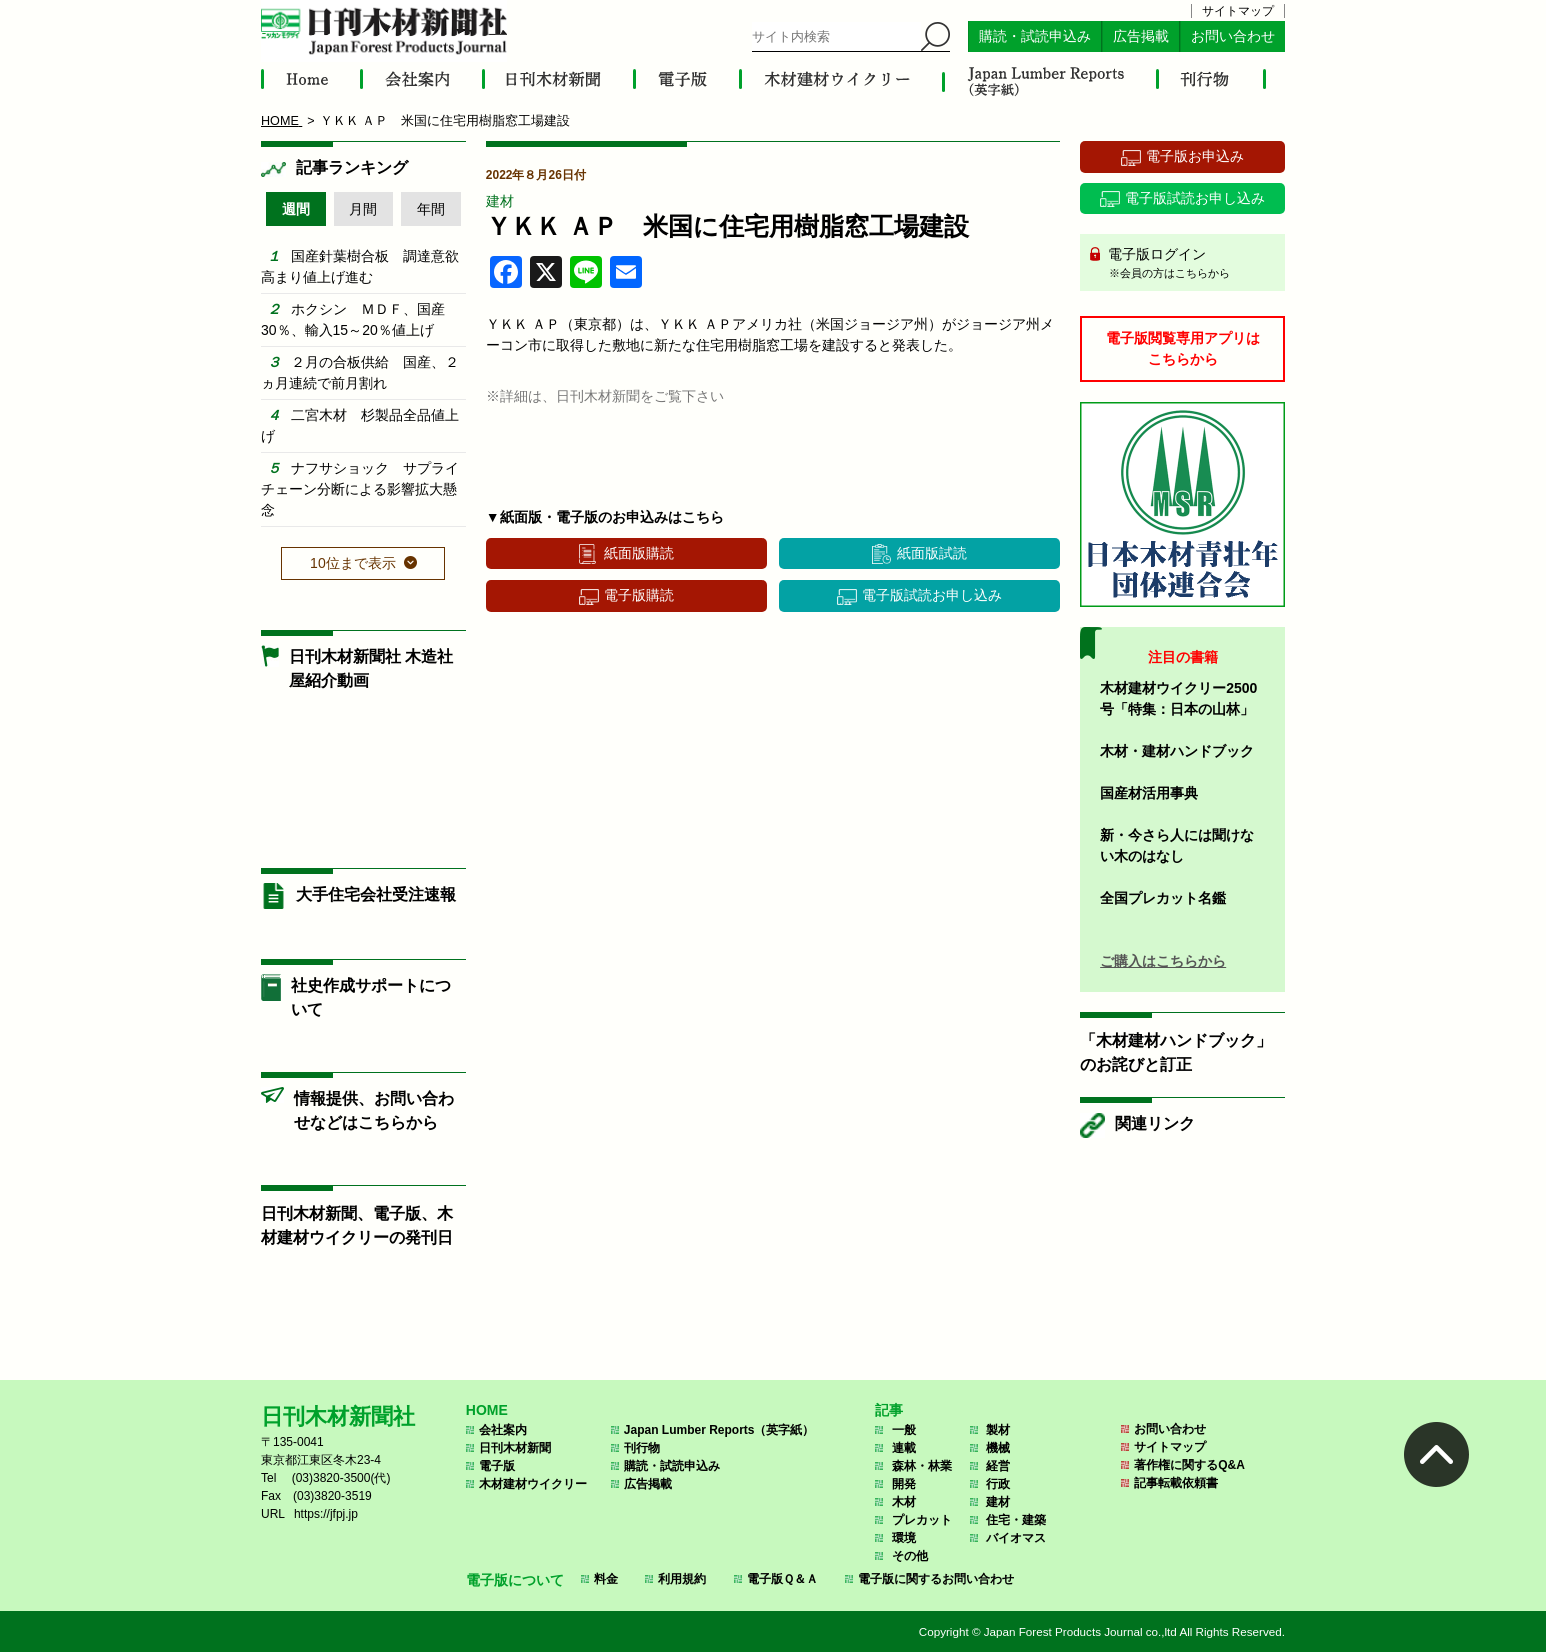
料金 (606, 1579)
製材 (998, 1430)
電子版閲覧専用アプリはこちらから (1183, 348)
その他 (910, 1556)
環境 (904, 1538)
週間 (296, 209)
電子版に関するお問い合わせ (936, 1579)
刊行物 (642, 1448)
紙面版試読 (932, 553)
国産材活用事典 (1149, 793)
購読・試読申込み (1035, 36)
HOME (487, 1410)
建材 (500, 201)
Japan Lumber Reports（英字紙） (719, 1430)
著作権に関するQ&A (1189, 1465)
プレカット (922, 1520)
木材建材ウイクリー (533, 1484)
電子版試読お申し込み (932, 595)
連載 (904, 1448)
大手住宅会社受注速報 (376, 894)
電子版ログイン (1189, 264)
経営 (998, 1466)
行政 (998, 1484)
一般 (904, 1430)
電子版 (497, 1466)
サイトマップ (1238, 11)
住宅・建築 (1016, 1520)
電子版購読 (639, 595)
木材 (904, 1502)
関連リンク (1155, 1123)
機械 (998, 1448)
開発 (904, 1484)
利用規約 (682, 1579)
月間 (363, 209)
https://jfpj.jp (326, 1514)
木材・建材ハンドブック (1177, 751)
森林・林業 (922, 1466)
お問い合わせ (1233, 36)
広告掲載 (1141, 36)
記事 (889, 1410)
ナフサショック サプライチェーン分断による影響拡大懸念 (360, 489)
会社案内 (503, 1430)
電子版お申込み (1195, 156)
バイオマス (1016, 1538)
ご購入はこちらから (1163, 961)
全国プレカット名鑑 (1163, 898)
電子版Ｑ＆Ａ (782, 1579)
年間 (431, 209)
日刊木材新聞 (515, 1448)
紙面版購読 (639, 553)
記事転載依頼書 (1176, 1483)
